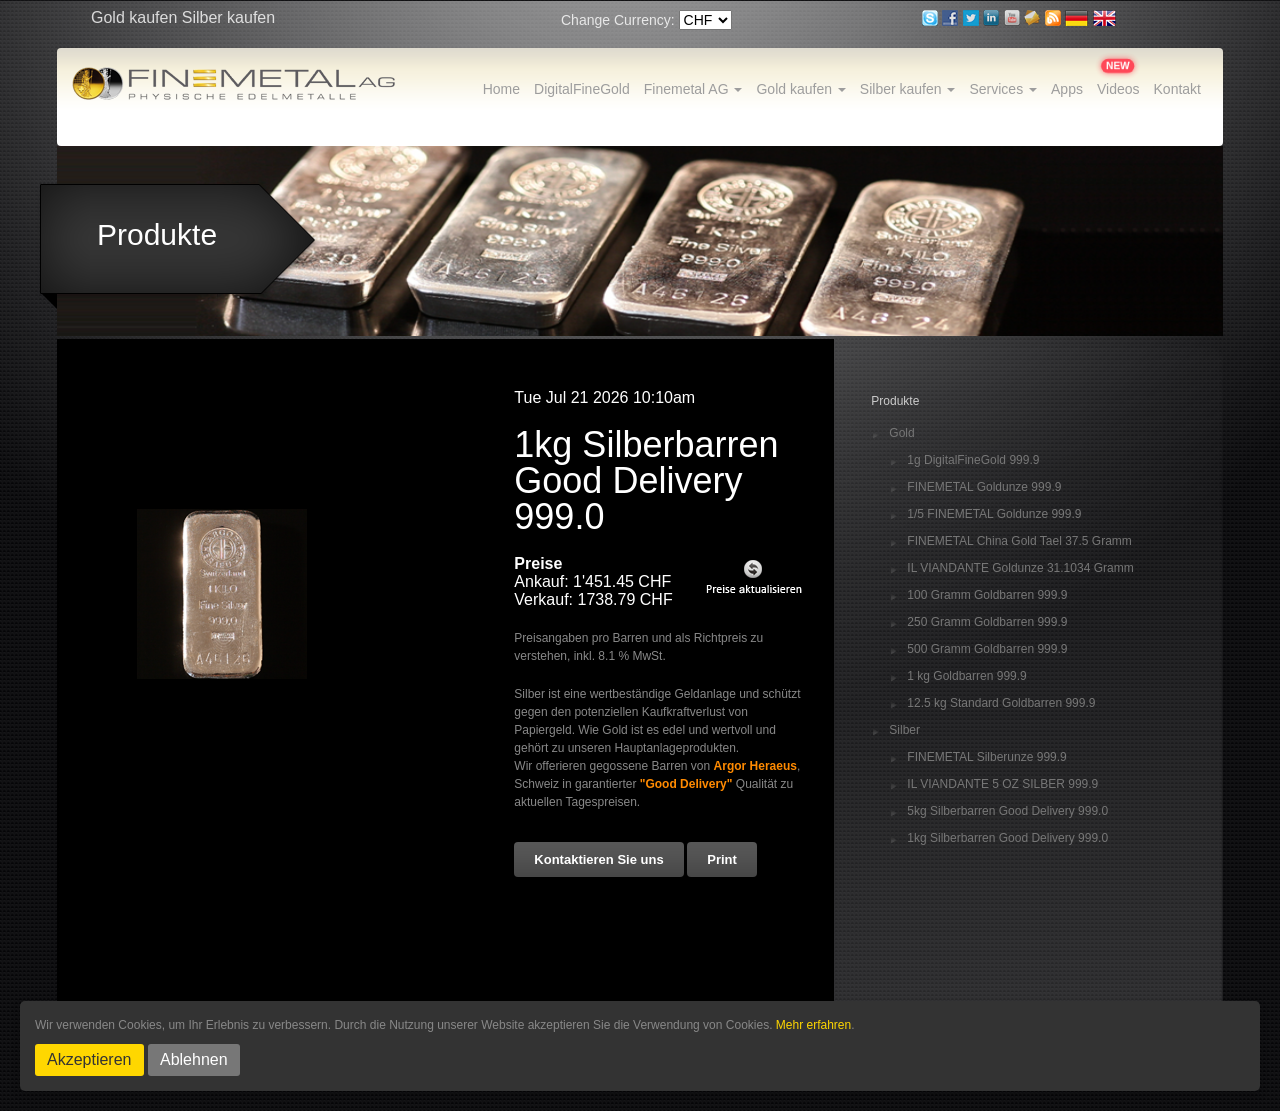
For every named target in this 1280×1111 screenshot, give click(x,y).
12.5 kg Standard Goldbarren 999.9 (1001, 703)
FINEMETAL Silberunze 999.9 (986, 757)
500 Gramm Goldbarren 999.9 (987, 649)
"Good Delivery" (686, 784)
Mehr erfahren (813, 1025)
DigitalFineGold (582, 89)
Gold (901, 433)
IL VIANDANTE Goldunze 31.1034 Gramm (1020, 568)
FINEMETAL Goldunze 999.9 (984, 487)
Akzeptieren (89, 1059)
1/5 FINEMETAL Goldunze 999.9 (994, 514)
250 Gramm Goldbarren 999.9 (987, 622)
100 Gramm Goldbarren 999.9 (987, 595)
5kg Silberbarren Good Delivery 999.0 (1007, 811)
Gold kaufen (800, 89)
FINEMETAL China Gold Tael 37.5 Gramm (1019, 541)
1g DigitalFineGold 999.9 (973, 460)
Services (1003, 89)
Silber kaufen (908, 89)
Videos (1118, 89)
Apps (1067, 89)
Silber (904, 730)
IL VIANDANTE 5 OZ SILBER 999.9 (1002, 784)
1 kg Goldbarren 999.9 (966, 676)
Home (501, 89)
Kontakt (1177, 89)
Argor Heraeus (755, 766)
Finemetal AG (693, 89)
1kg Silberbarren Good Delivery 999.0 (1007, 838)
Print (722, 859)
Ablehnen (194, 1059)
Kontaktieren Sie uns (598, 859)
